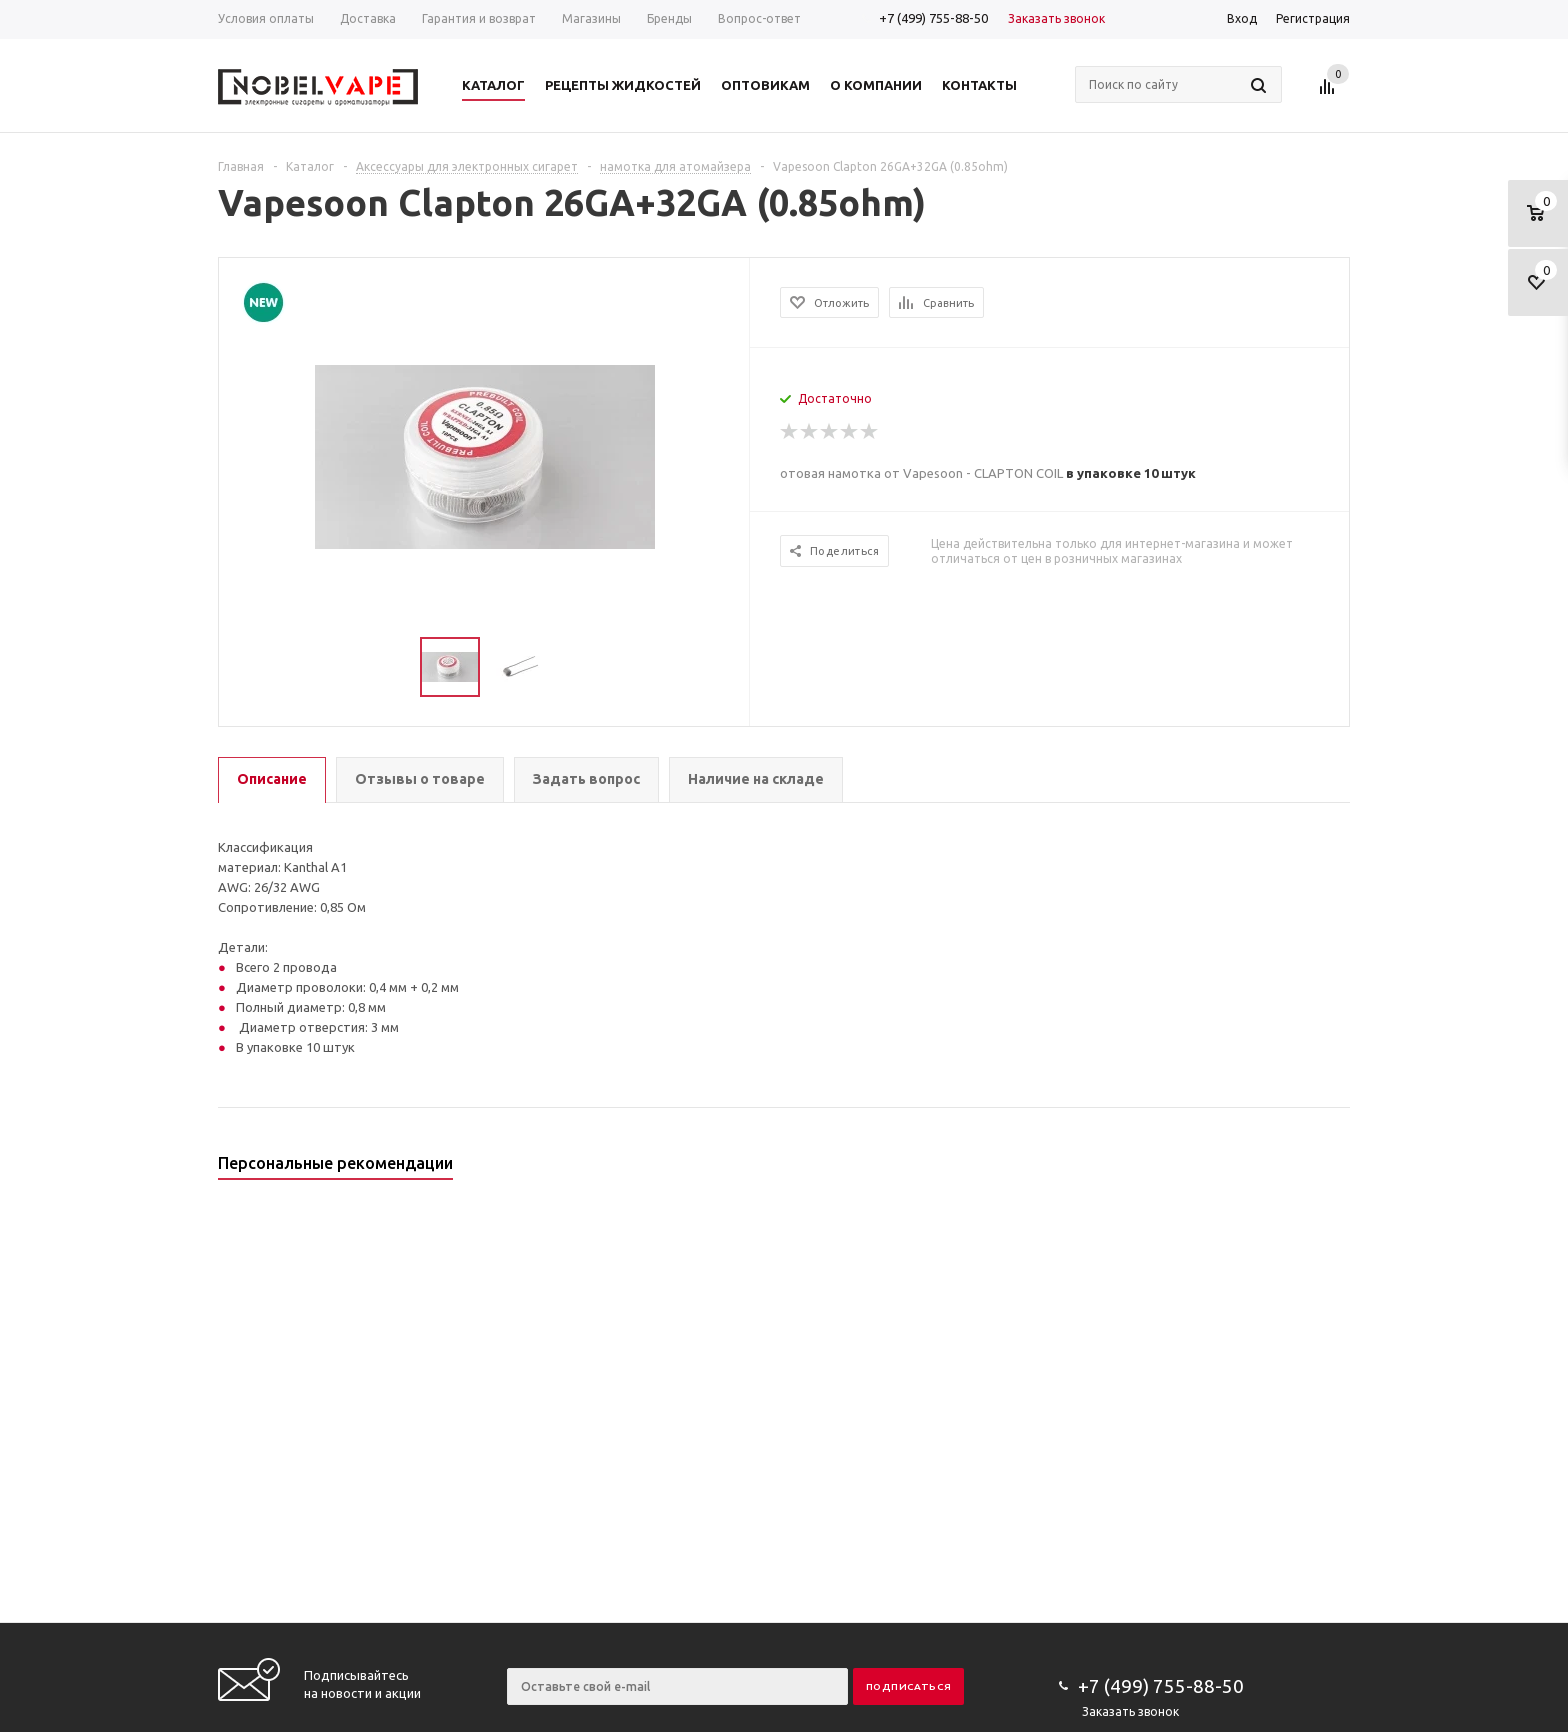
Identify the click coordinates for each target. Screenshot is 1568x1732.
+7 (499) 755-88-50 (933, 18)
